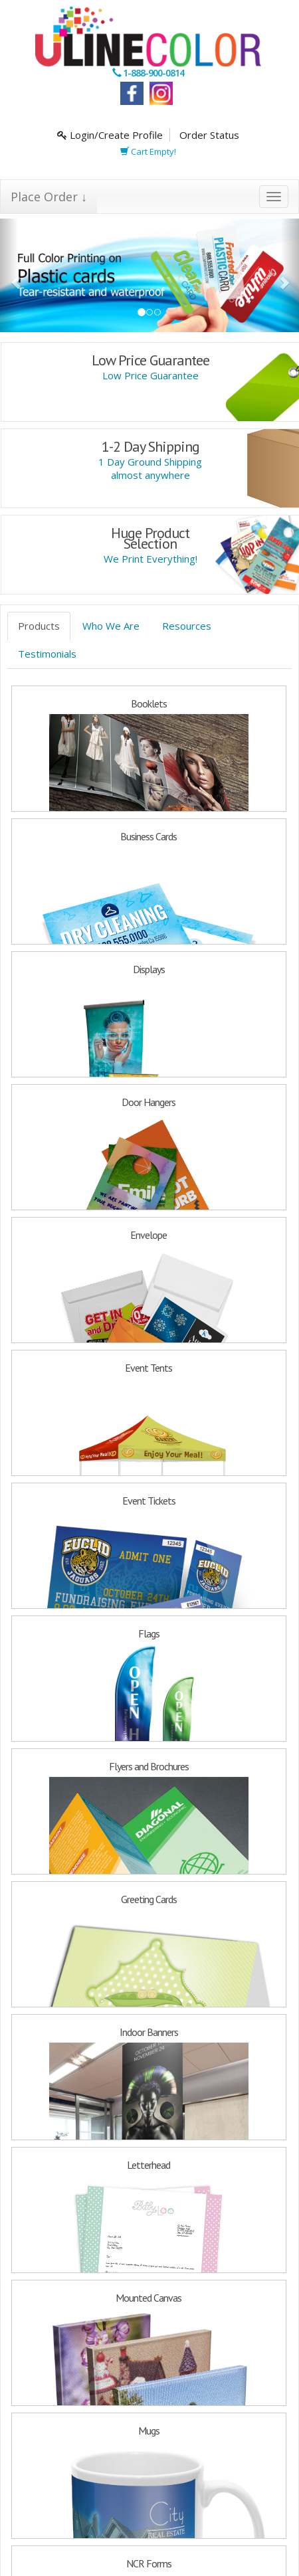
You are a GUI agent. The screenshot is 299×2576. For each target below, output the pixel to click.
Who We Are (111, 625)
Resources (186, 625)
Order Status (209, 134)
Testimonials (47, 653)
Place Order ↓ (49, 197)
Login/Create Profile (110, 134)
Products (39, 625)
